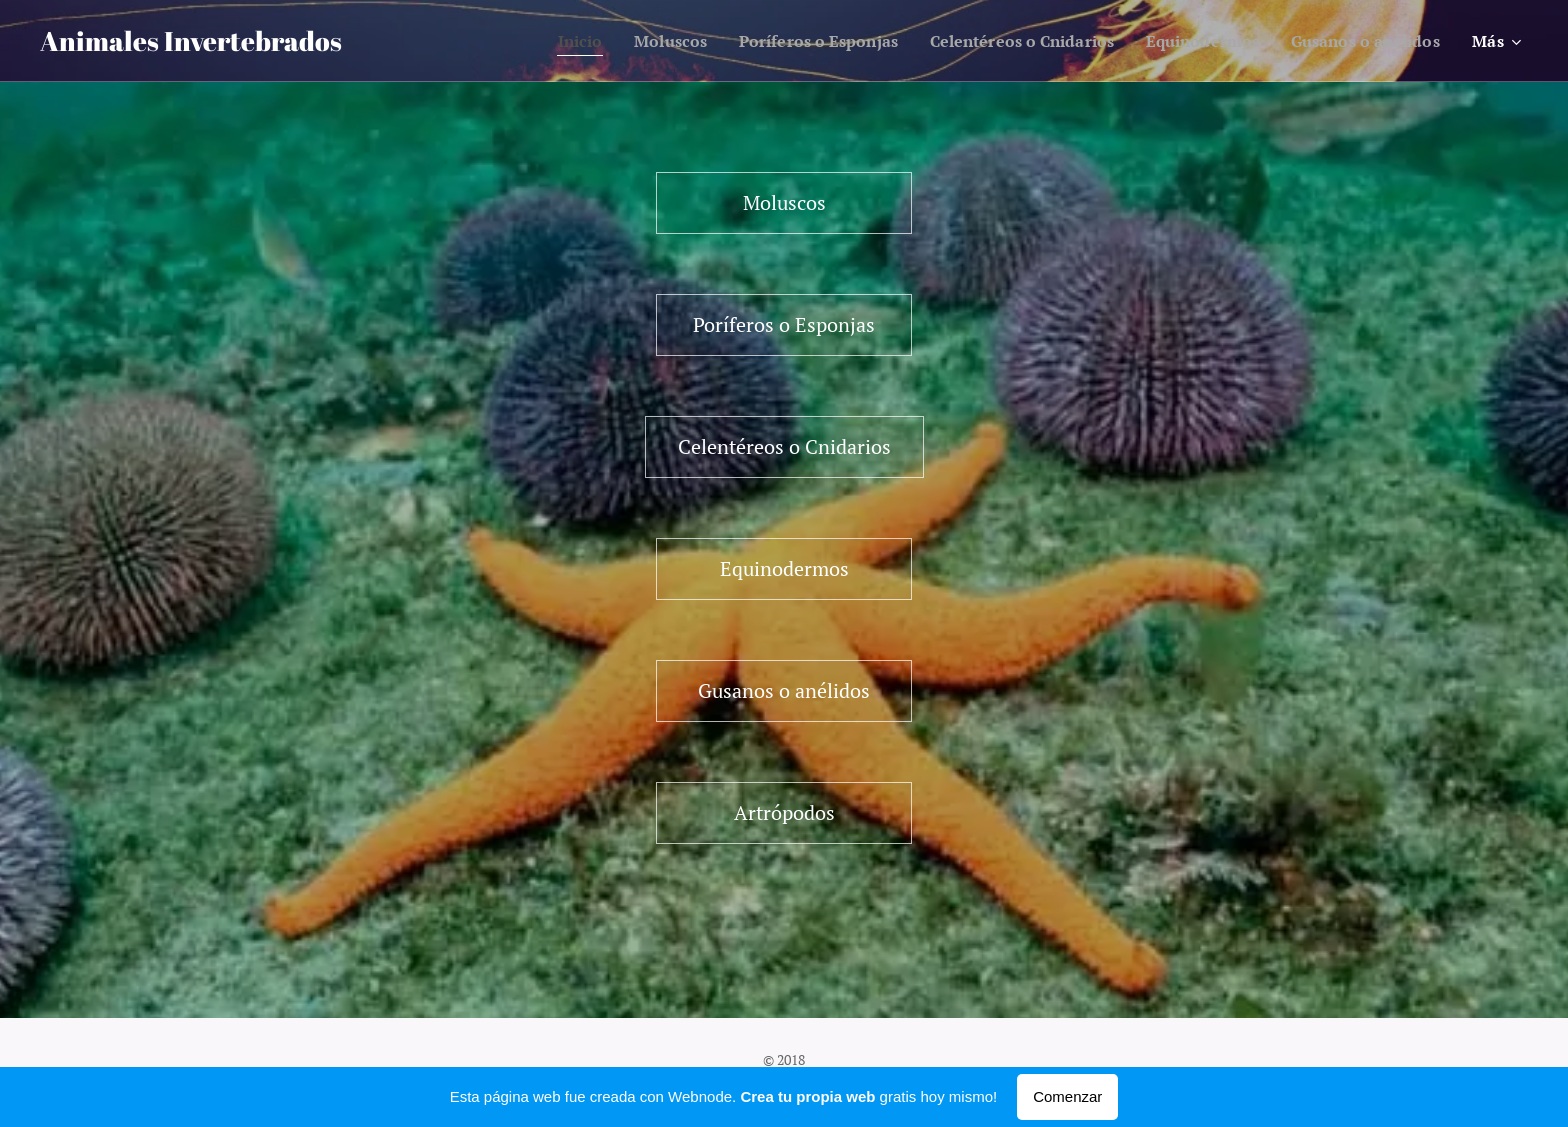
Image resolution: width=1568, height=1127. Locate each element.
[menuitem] (526, 41)
